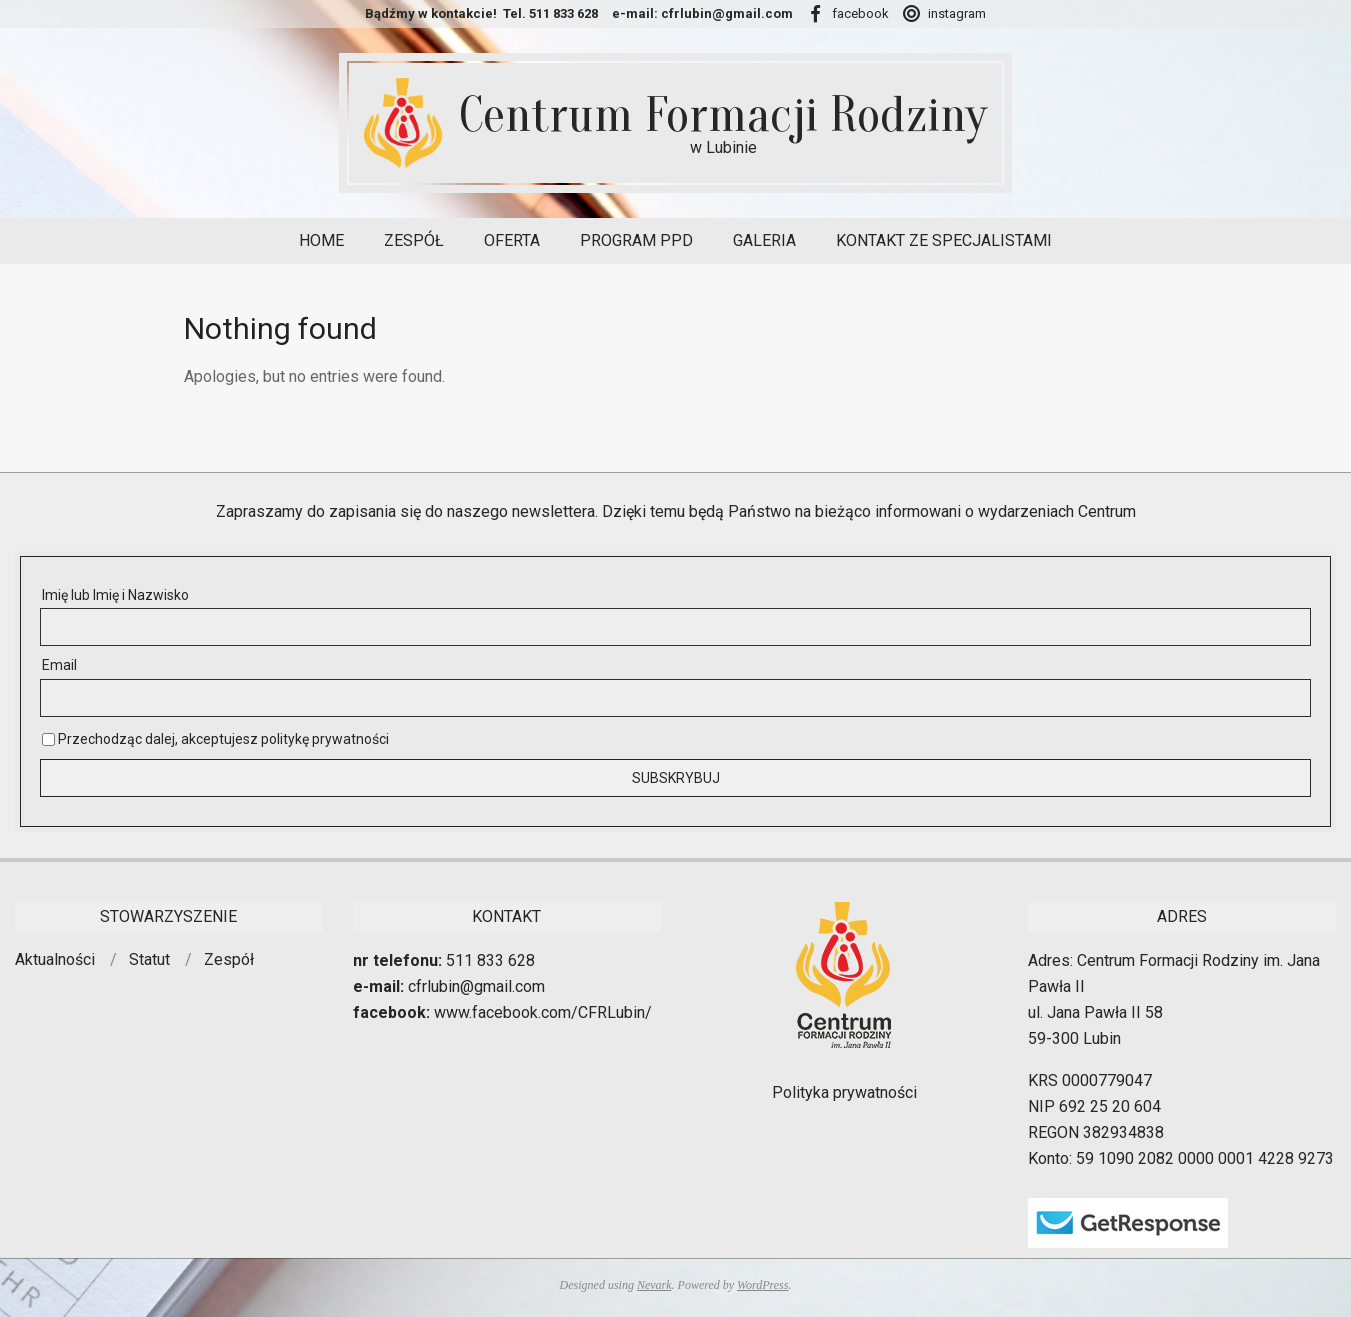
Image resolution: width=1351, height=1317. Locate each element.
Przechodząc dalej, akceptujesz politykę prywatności (215, 739)
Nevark (654, 1285)
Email (59, 665)
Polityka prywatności (844, 1092)
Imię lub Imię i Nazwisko (115, 595)
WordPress (762, 1285)
